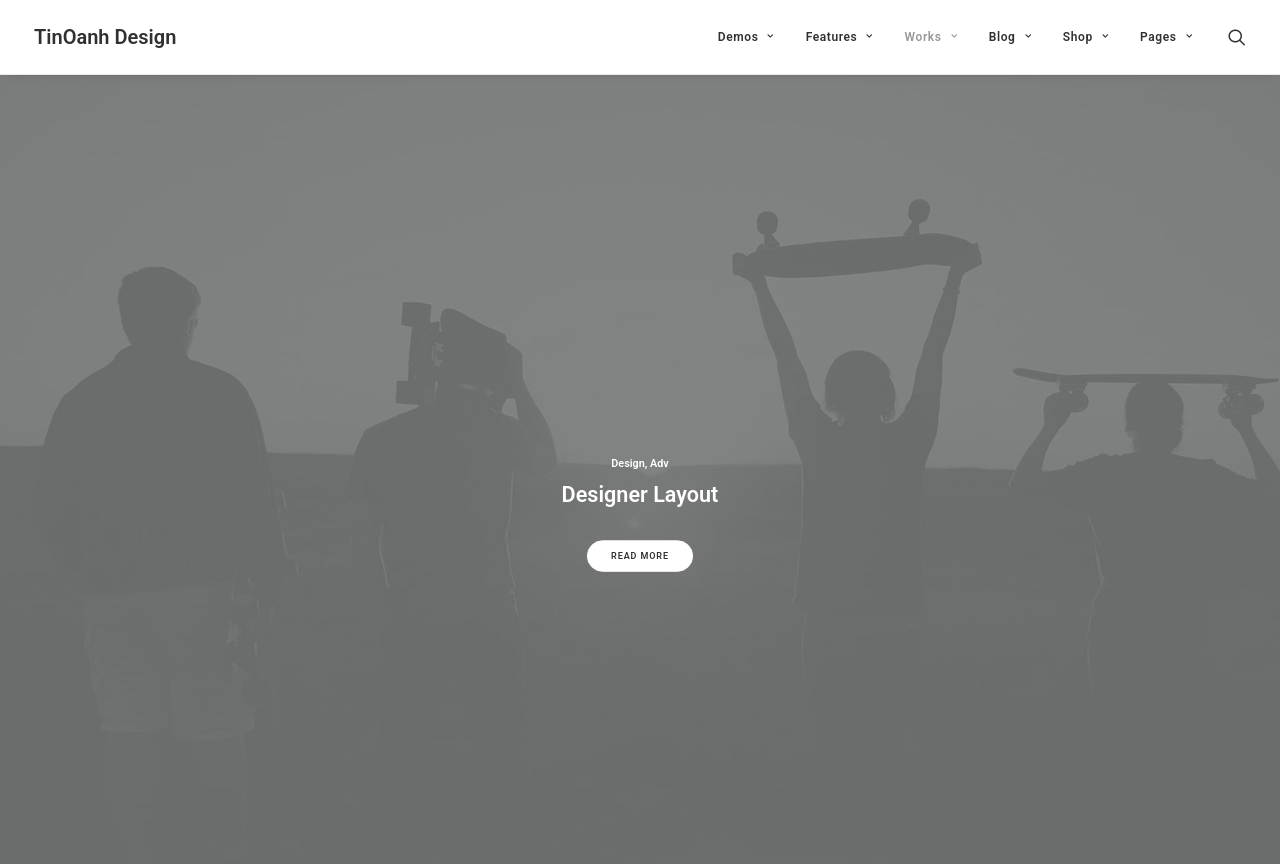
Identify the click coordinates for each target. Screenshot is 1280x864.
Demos (746, 37)
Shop (1085, 37)
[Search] (1237, 37)
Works (931, 37)
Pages (1166, 37)
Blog (1010, 37)
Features (839, 37)
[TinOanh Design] (105, 37)
